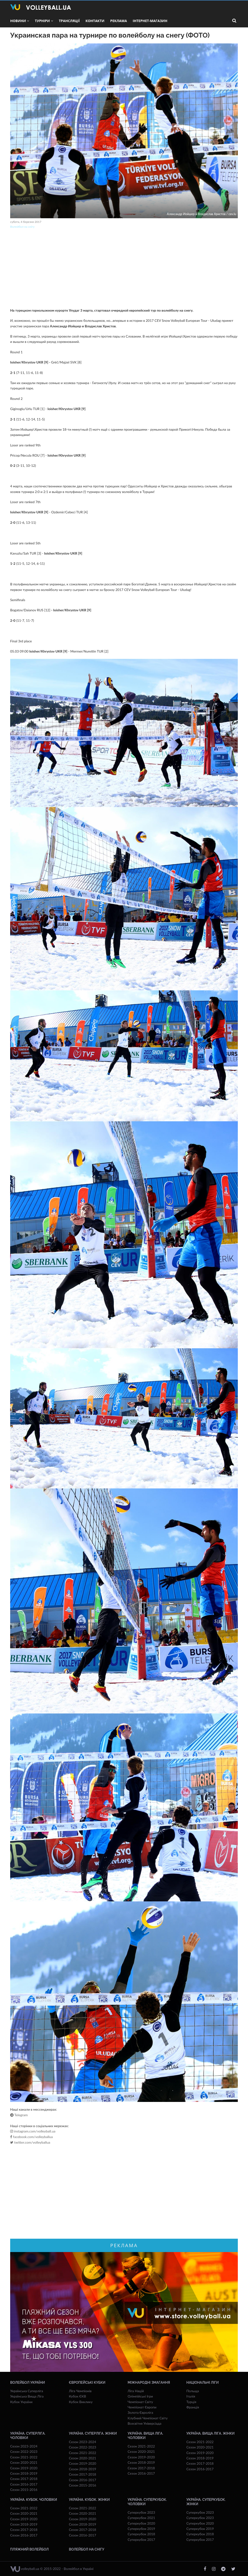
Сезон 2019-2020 (23, 2468)
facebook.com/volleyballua (31, 2137)
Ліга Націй (136, 2391)
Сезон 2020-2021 (23, 2462)
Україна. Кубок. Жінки (89, 2500)
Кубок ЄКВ (77, 2396)
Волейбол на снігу (86, 2549)
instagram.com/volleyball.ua (32, 2131)
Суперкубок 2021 (141, 2518)
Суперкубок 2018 (141, 2534)
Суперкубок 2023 (141, 2512)
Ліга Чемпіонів (80, 2391)
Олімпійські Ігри (140, 2396)
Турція (191, 2402)
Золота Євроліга (140, 2412)
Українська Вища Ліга (27, 2396)
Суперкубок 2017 (141, 2539)
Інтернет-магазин (150, 20)
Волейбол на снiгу (22, 226)
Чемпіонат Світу (140, 2402)
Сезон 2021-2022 (23, 2457)
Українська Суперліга (26, 2391)
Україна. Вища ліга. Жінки (210, 2433)
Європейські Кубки (87, 2382)
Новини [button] (19, 20)
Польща (192, 2391)
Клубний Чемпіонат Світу (148, 2418)
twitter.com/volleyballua (30, 2142)
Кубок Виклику (81, 2402)
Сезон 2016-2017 (23, 2484)
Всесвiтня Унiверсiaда (144, 2423)
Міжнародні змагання (149, 2382)
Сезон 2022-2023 (23, 2451)
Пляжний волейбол (29, 2549)
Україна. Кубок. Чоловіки (33, 2500)
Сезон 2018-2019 (23, 2473)
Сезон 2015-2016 (23, 2489)
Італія (190, 2396)
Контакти (94, 20)
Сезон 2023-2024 (23, 2446)
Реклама (118, 20)
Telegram (19, 2115)
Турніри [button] (44, 20)
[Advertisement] (124, 269)
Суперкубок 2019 (141, 2529)
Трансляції (69, 20)
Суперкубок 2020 (141, 2523)
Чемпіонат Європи (142, 2407)
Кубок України (21, 2402)
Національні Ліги (202, 2382)
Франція (192, 2407)
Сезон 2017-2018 (23, 2479)
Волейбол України (27, 2382)
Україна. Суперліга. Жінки (93, 2433)
